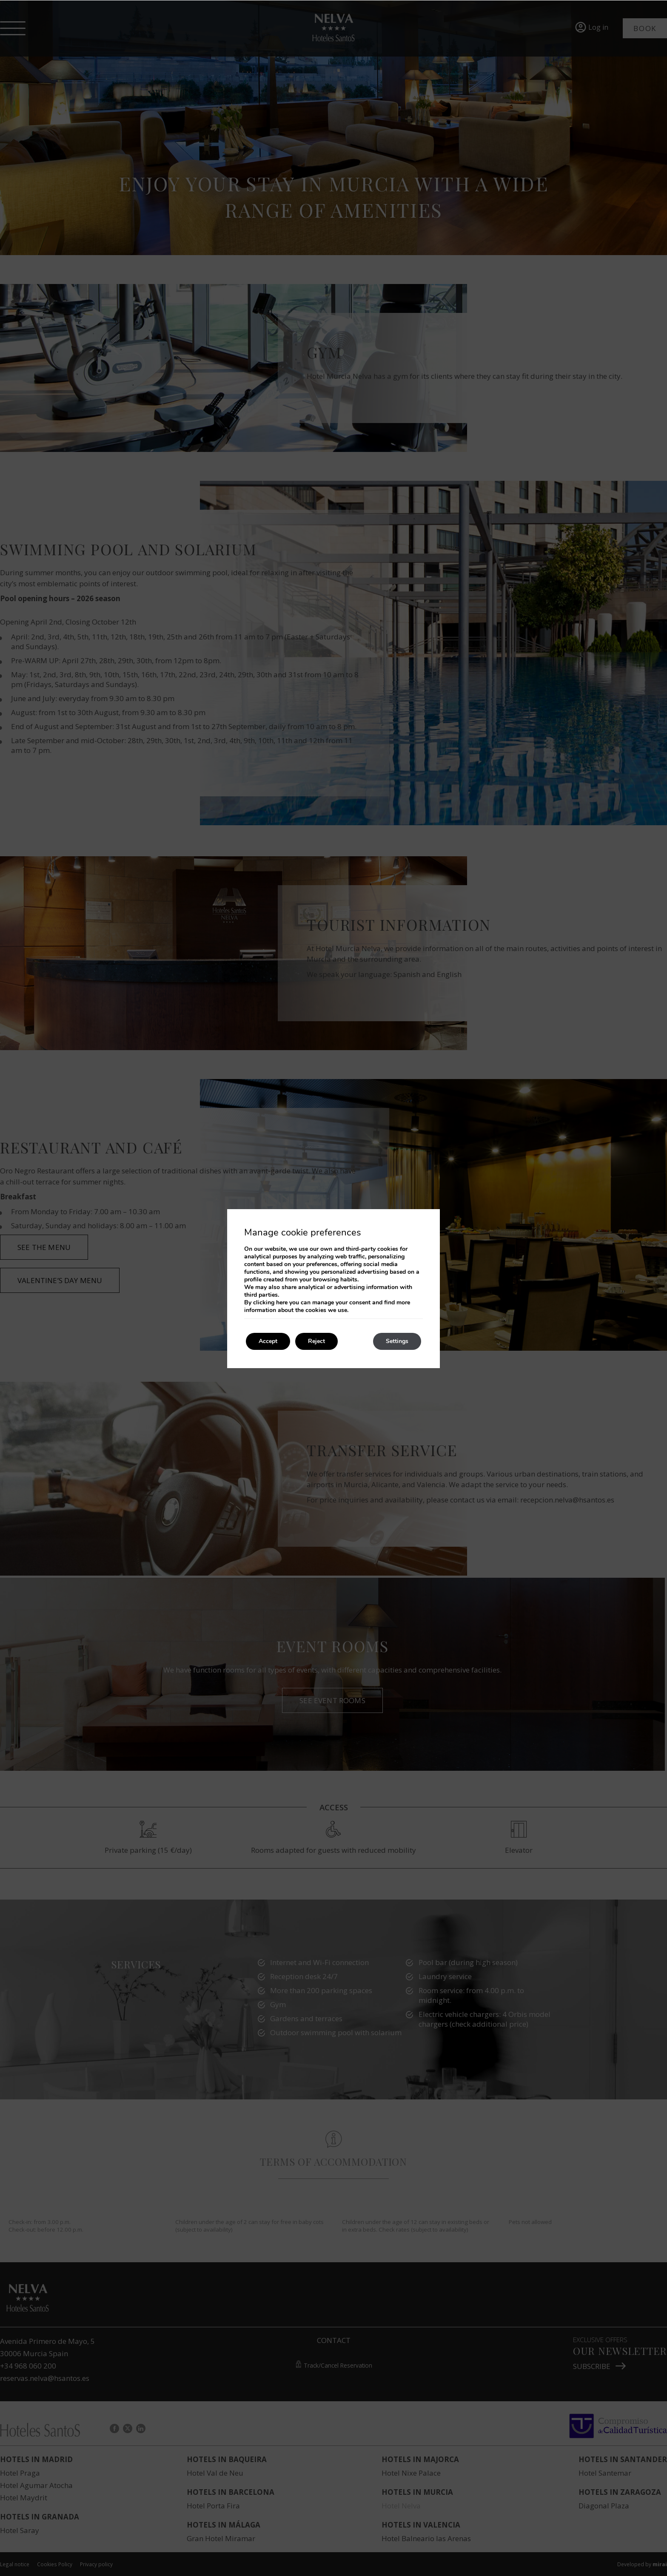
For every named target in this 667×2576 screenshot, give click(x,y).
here (282, 1302)
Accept (268, 1341)
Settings (397, 1341)
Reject (316, 1341)
